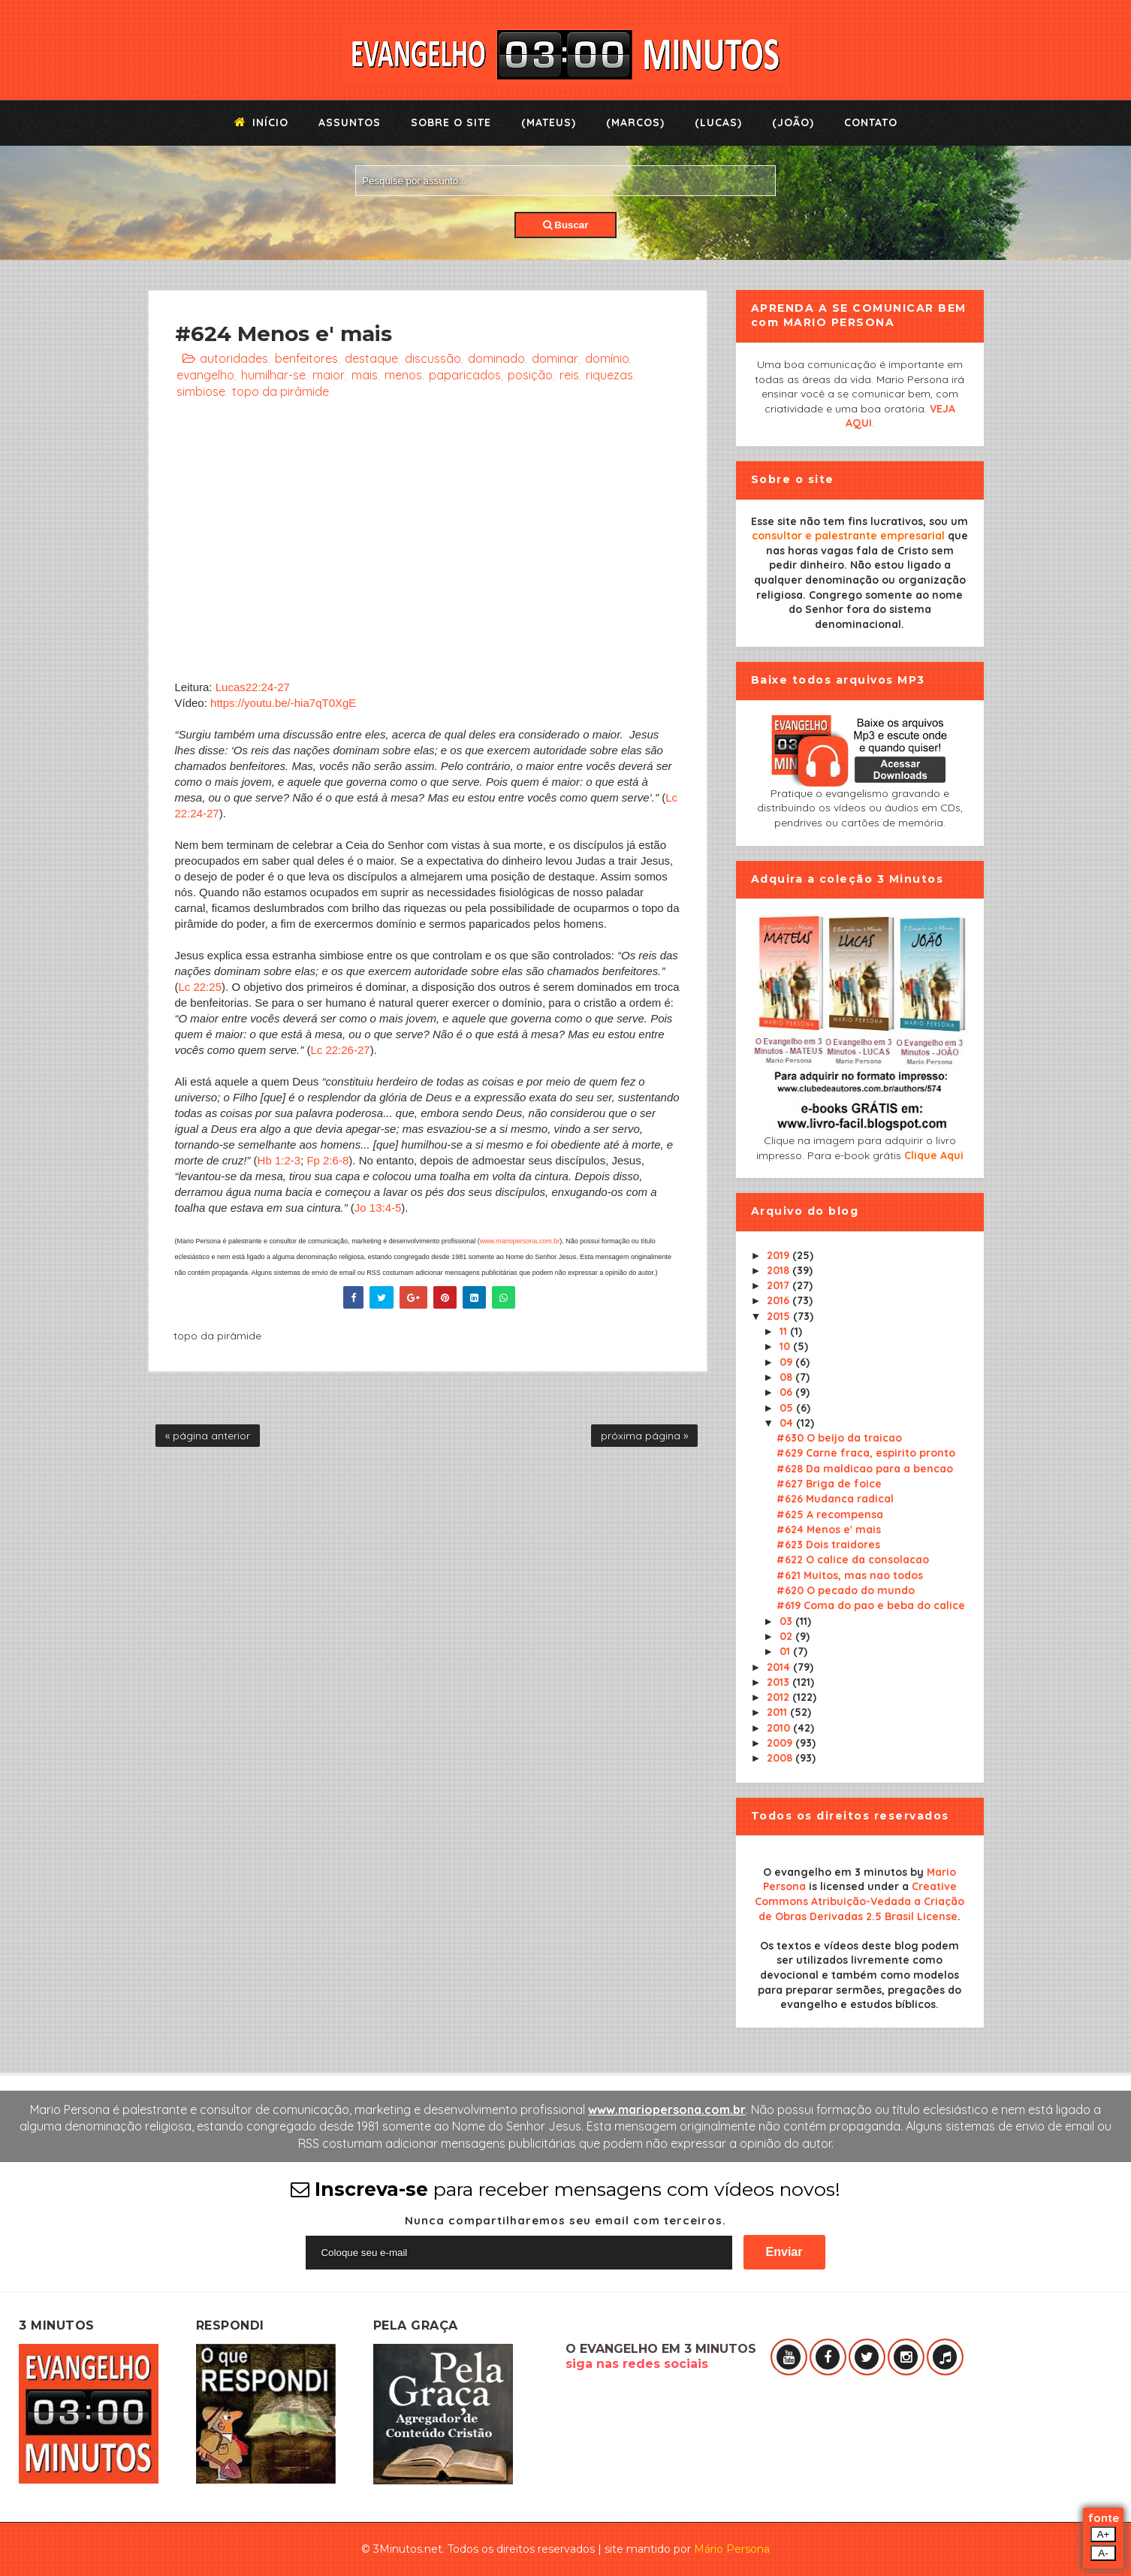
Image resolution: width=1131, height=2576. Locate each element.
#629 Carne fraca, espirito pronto (866, 1453)
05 (788, 1408)
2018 (779, 1270)
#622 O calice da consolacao (853, 1559)
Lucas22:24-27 (253, 687)
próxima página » (644, 1435)
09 (787, 1362)
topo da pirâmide (280, 391)
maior (328, 374)
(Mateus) (548, 122)
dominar (555, 358)
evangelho (205, 374)
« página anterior (207, 1435)
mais (364, 374)
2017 (779, 1285)
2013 (779, 1682)
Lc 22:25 (200, 986)
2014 (780, 1667)
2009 (781, 1743)
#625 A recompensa (830, 1514)
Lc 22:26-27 (339, 1049)
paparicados (465, 374)
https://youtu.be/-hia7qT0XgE (283, 702)
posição (530, 374)
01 (786, 1651)
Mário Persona (732, 2549)
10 (786, 1346)
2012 (779, 1697)
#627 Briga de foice (829, 1483)
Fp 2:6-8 (327, 1160)
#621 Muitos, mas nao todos (850, 1575)
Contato (870, 122)
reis (569, 374)
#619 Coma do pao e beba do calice (871, 1605)
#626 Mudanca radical (835, 1498)
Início (261, 122)
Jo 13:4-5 (378, 1207)
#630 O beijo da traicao (839, 1438)
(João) (793, 122)
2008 (781, 1758)
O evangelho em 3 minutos (835, 1872)
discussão (433, 358)
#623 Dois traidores (828, 1544)
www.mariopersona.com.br (520, 1241)
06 (787, 1392)
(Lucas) (718, 122)
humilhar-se (273, 374)
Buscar (566, 225)
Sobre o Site (451, 122)
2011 (778, 1712)
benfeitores (306, 358)
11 (785, 1331)
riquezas (609, 374)
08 (787, 1377)
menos (403, 374)
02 (787, 1636)
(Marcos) (635, 122)
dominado (496, 358)
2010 (780, 1728)
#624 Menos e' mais (829, 1529)
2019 (779, 1255)
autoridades (234, 358)
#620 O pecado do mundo (846, 1590)
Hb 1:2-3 (279, 1160)
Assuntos (349, 122)
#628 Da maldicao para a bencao (865, 1468)
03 (787, 1621)
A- (1103, 2553)
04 (788, 1423)
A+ (1103, 2534)
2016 (779, 1300)
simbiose (200, 391)
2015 (780, 1316)
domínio (607, 358)
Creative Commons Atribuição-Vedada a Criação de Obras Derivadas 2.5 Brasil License (859, 1901)
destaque (371, 358)
